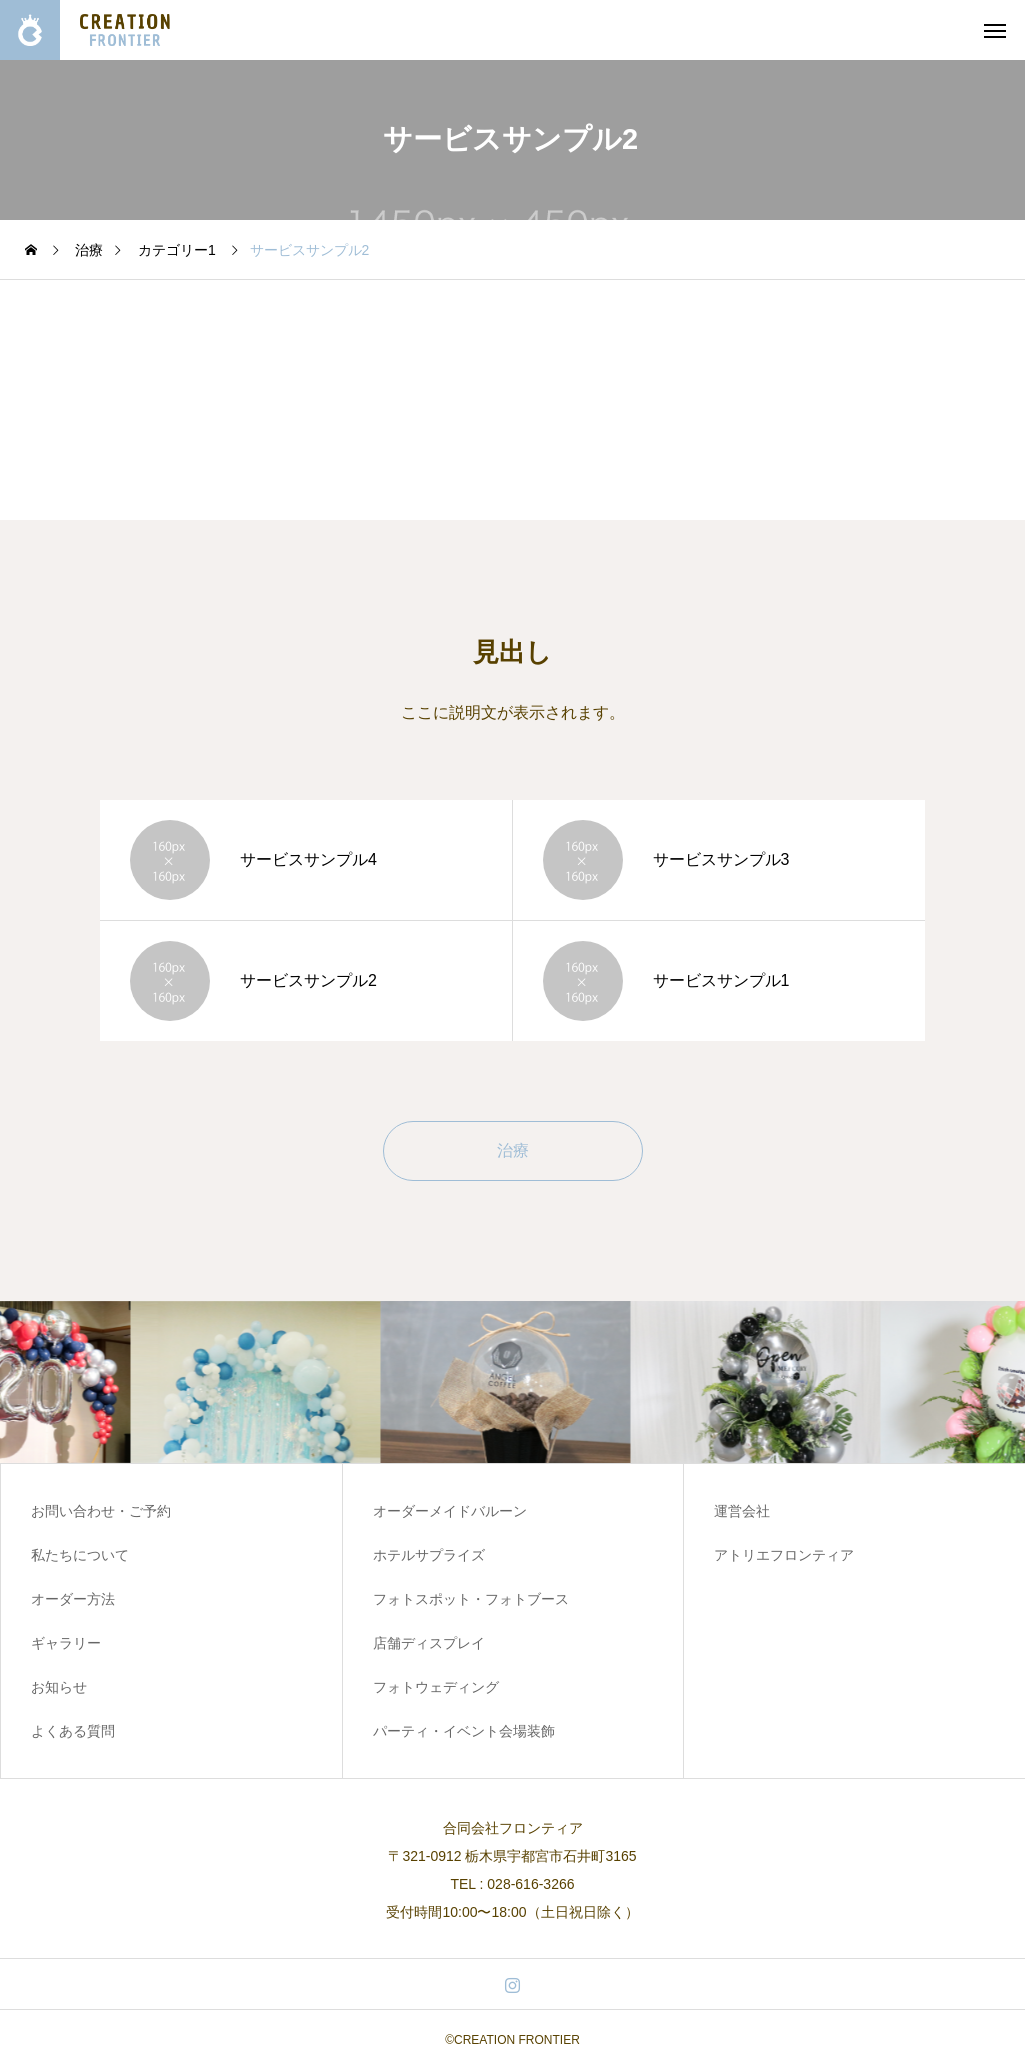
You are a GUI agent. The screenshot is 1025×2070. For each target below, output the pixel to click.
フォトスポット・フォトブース (471, 1599)
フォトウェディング (436, 1687)
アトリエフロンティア (784, 1555)
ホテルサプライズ (429, 1555)
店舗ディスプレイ (429, 1643)
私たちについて (80, 1555)
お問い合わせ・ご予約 (101, 1511)
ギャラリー (66, 1643)
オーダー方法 (73, 1599)
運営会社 (742, 1511)
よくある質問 (73, 1731)
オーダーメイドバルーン (450, 1511)
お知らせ (59, 1687)
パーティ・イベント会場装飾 (464, 1731)
